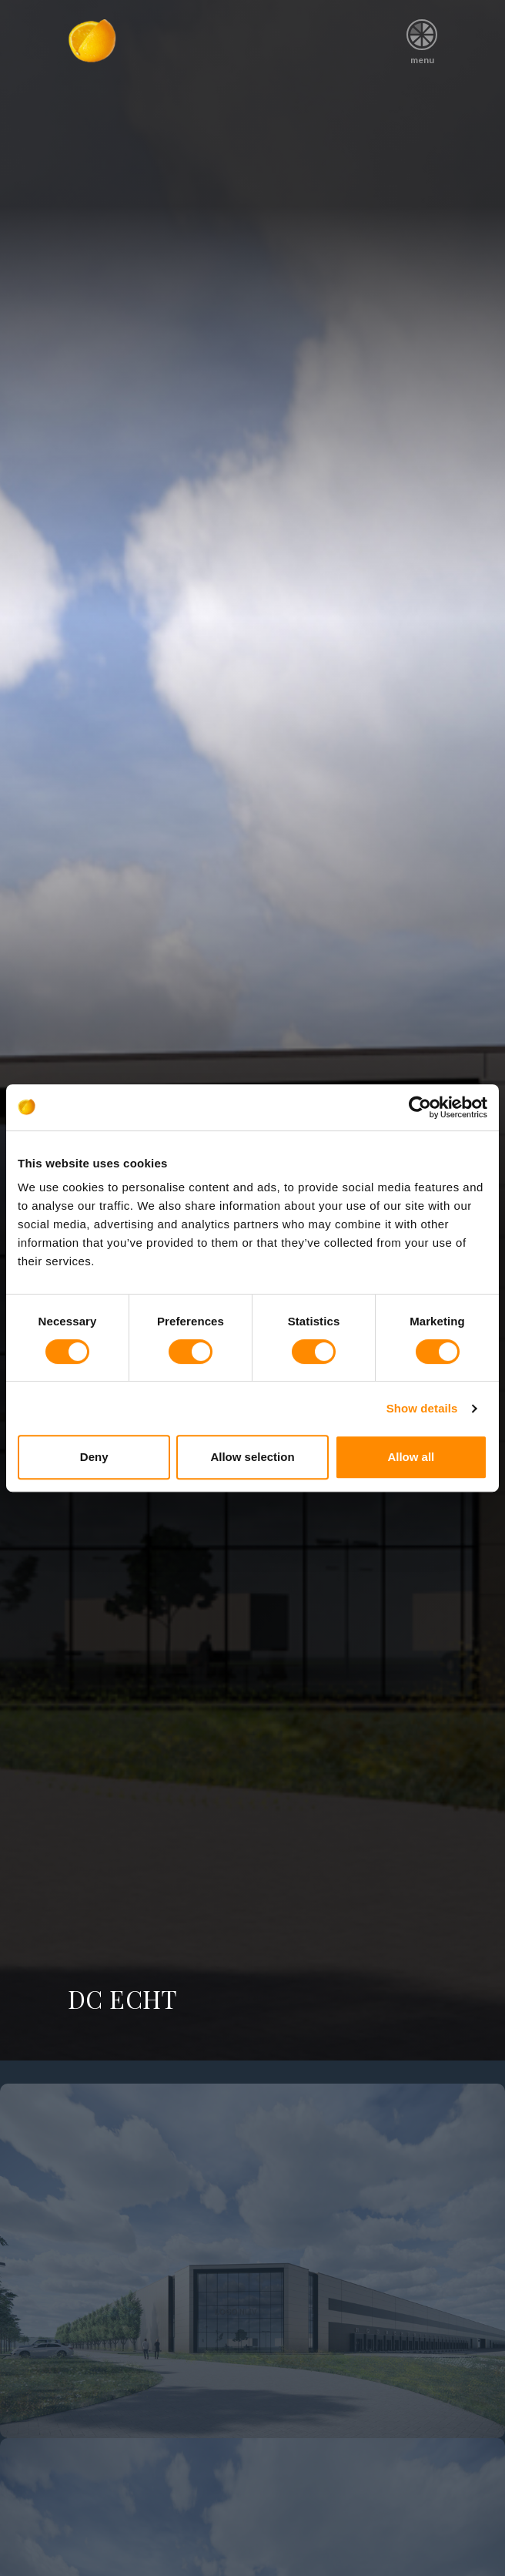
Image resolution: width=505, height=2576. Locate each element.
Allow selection (252, 1456)
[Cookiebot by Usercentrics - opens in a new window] (420, 1107)
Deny (94, 1456)
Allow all (410, 1456)
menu (422, 36)
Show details (422, 1408)
